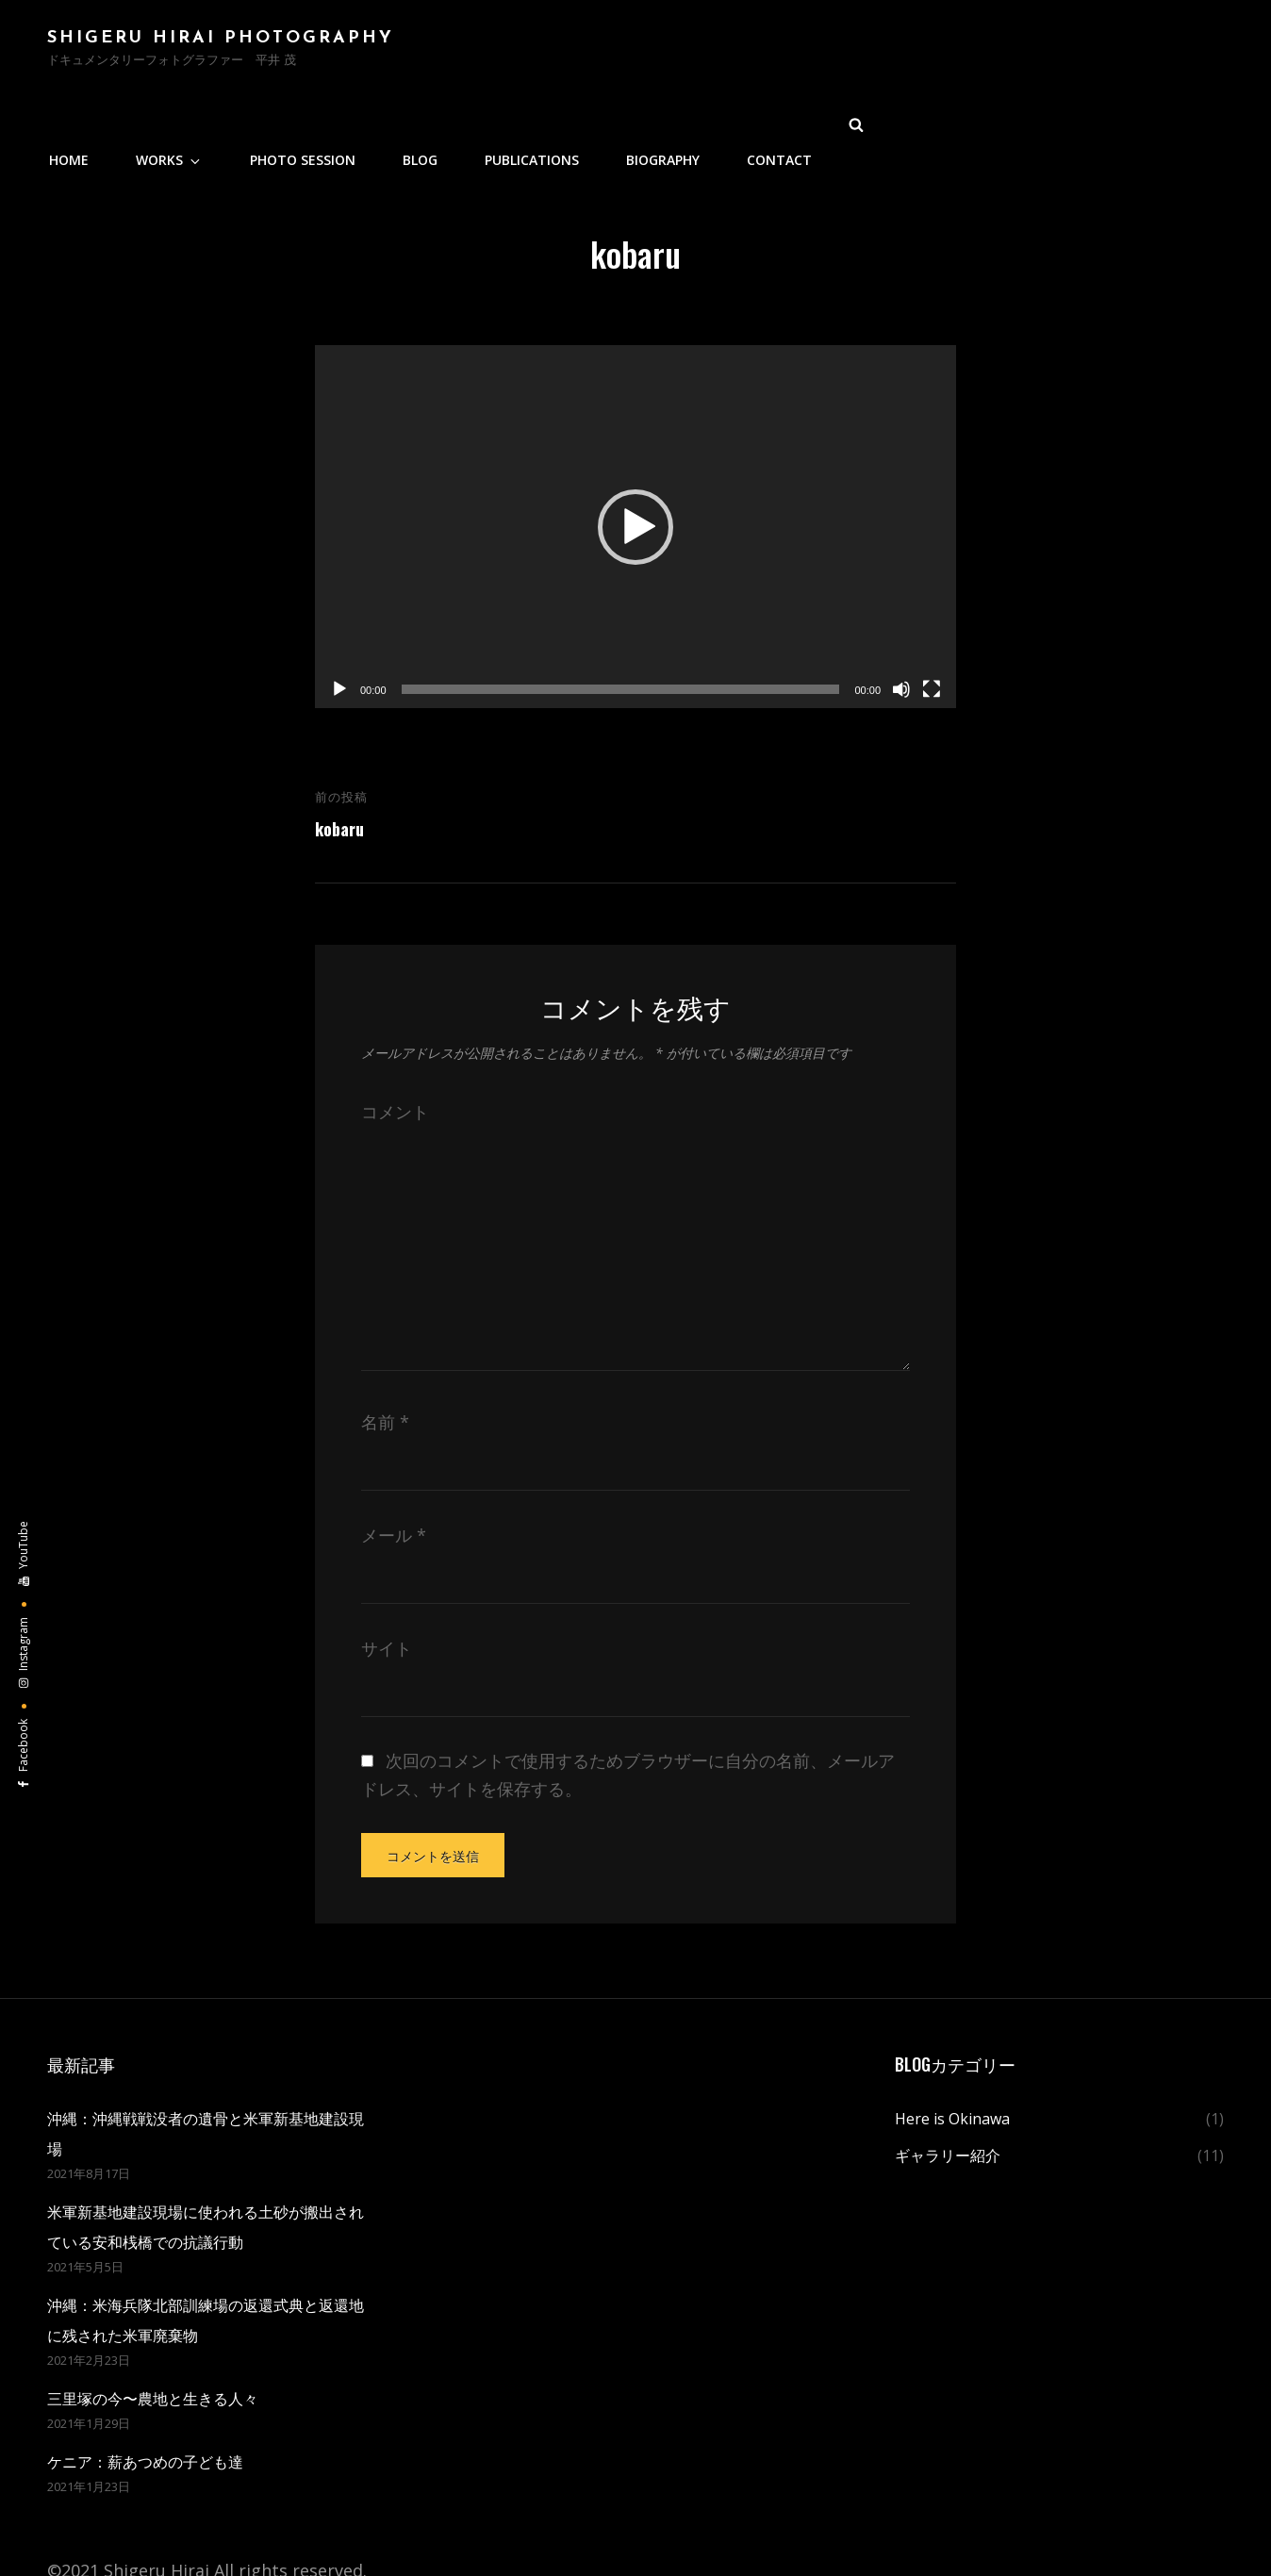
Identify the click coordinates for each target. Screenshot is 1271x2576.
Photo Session (686, 52)
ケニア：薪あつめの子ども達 (145, 2391)
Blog (799, 52)
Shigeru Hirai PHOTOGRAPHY (220, 42)
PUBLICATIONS (906, 52)
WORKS (562, 52)
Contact (1144, 52)
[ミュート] (901, 618)
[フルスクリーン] (931, 618)
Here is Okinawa (952, 2048)
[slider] (621, 618)
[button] (635, 455)
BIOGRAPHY (1032, 52)
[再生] (339, 618)
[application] (635, 455)
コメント (395, 1041)
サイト (386, 1576)
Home (467, 52)
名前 (385, 1351)
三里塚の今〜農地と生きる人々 (152, 2328)
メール (393, 1464)
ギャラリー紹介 (947, 2084)
